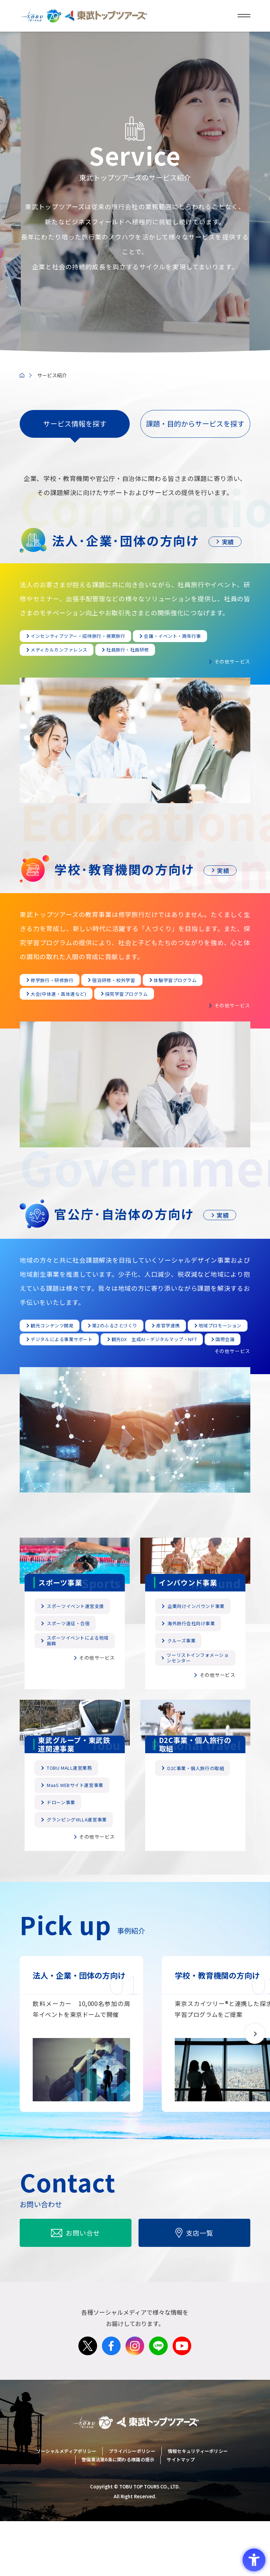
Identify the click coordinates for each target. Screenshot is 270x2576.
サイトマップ (181, 2517)
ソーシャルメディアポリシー (66, 2513)
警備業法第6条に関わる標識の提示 (118, 2517)
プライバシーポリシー (132, 2513)
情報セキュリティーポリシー (198, 2513)
